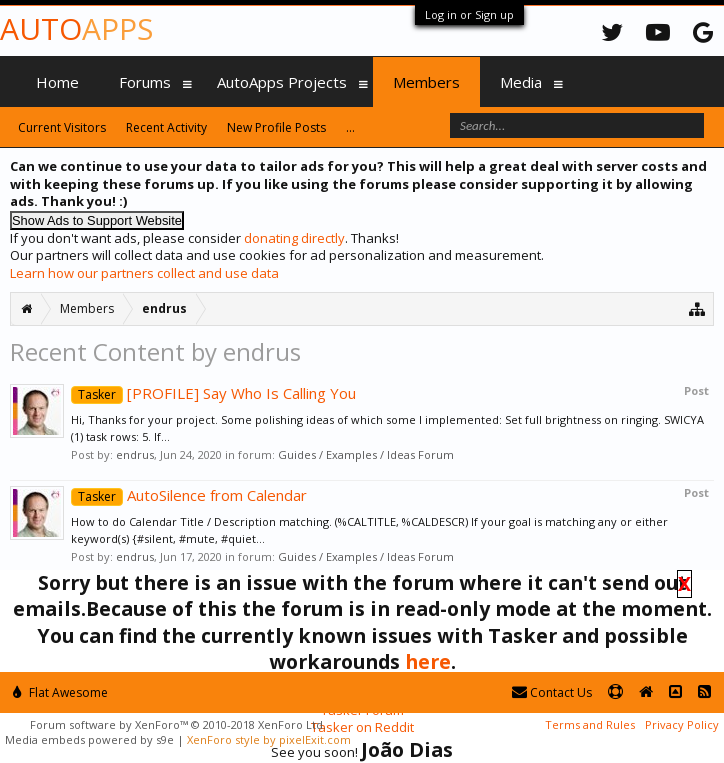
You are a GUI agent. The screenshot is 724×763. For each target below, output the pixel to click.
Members (426, 82)
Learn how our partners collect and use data (144, 273)
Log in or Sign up (469, 14)
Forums (145, 82)
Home (57, 82)
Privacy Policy (682, 724)
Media (521, 82)
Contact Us (552, 692)
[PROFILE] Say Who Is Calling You (213, 393)
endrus (135, 454)
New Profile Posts (276, 127)
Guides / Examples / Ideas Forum (366, 454)
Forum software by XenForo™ (178, 724)
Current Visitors (62, 127)
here (428, 661)
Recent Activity (166, 127)
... (350, 127)
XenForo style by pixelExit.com (269, 739)
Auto (76, 28)
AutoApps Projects (282, 82)
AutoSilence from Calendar (189, 495)
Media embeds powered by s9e (89, 739)
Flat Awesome (60, 692)
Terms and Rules (590, 724)
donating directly (294, 238)
